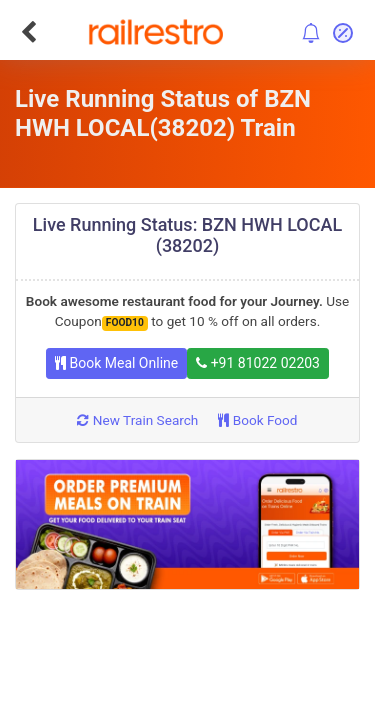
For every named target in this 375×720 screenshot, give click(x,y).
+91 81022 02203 (258, 363)
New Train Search (137, 420)
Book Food (257, 420)
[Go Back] (28, 32)
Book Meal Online (116, 363)
